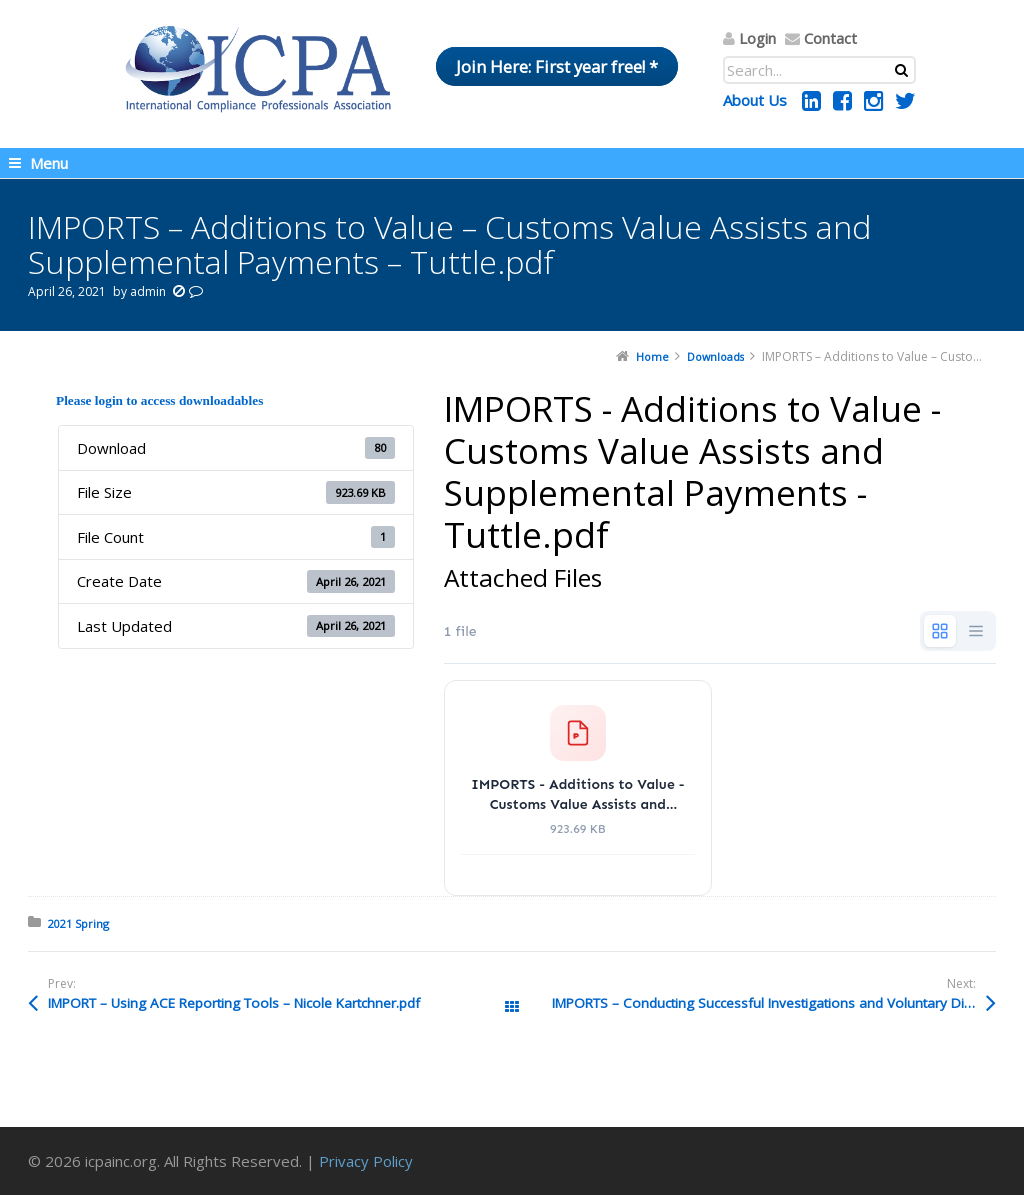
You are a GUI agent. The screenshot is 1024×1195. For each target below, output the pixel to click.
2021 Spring (78, 923)
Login (757, 38)
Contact (830, 38)
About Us (755, 100)
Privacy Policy (366, 1161)
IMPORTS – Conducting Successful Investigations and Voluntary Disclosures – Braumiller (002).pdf (774, 1003)
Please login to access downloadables (159, 400)
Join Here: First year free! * (557, 66)
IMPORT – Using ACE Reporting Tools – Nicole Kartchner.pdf (234, 1003)
